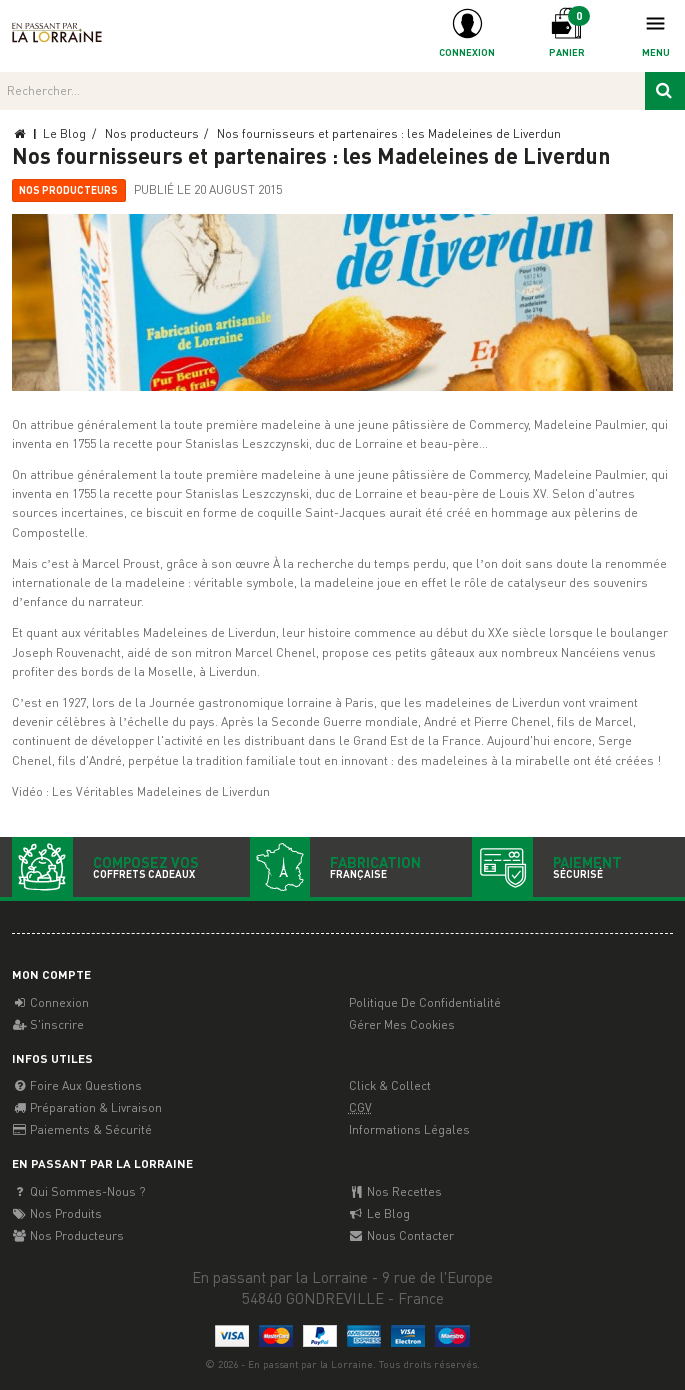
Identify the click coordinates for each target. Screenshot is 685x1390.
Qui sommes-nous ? (78, 1191)
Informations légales (409, 1129)
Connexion (50, 1002)
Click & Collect (390, 1085)
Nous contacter (401, 1235)
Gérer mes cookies (402, 1024)
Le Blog (379, 1213)
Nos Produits (57, 1213)
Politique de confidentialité (425, 1002)
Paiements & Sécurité (82, 1129)
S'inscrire (48, 1024)
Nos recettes (395, 1191)
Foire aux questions (77, 1085)
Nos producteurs (68, 189)
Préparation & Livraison (87, 1107)
